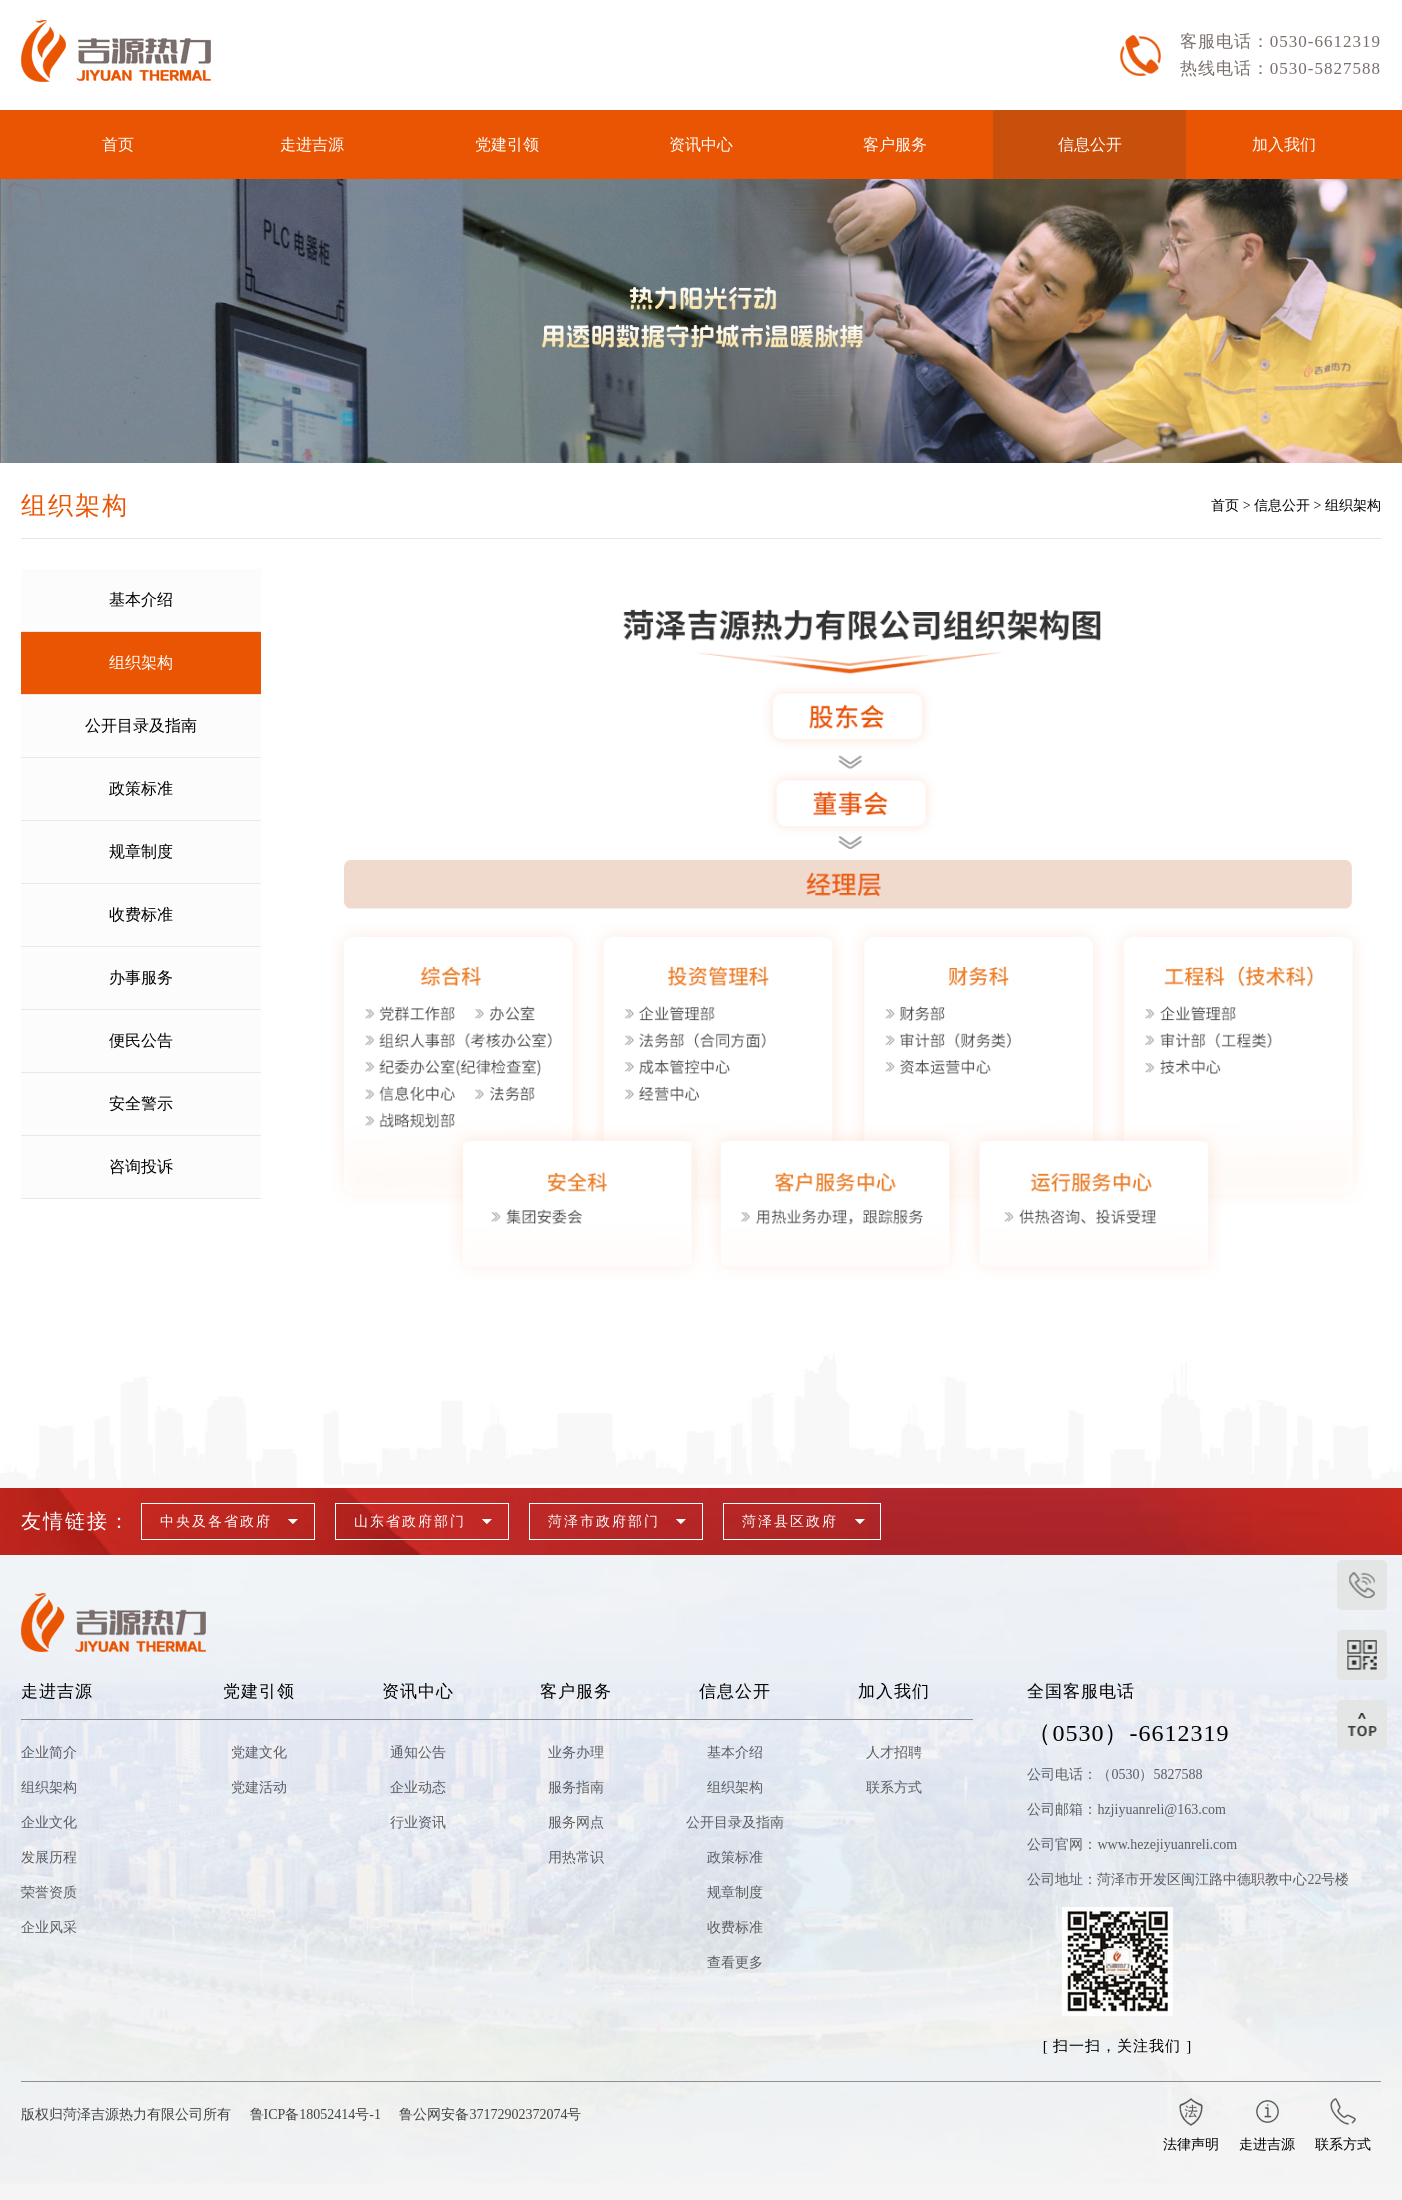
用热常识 (576, 1857)
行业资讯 (418, 1822)
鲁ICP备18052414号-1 (315, 2114)
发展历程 (49, 1857)
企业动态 (418, 1787)
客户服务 (895, 144)
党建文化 (259, 1752)
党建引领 (507, 144)
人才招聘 (894, 1752)
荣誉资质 (49, 1892)
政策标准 (735, 1857)
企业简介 (49, 1752)
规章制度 (735, 1892)
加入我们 (1284, 144)
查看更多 (735, 1962)
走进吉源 (312, 144)
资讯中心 (701, 144)
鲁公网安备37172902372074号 (490, 2114)
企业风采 (49, 1927)
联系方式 (894, 1787)
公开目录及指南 (735, 1822)
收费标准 (735, 1927)
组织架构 (1353, 505)
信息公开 (1090, 144)
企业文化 (49, 1822)
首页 (118, 144)
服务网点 (576, 1822)
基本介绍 (735, 1752)
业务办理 (576, 1752)
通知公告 (418, 1752)
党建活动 (259, 1787)
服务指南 (576, 1787)
